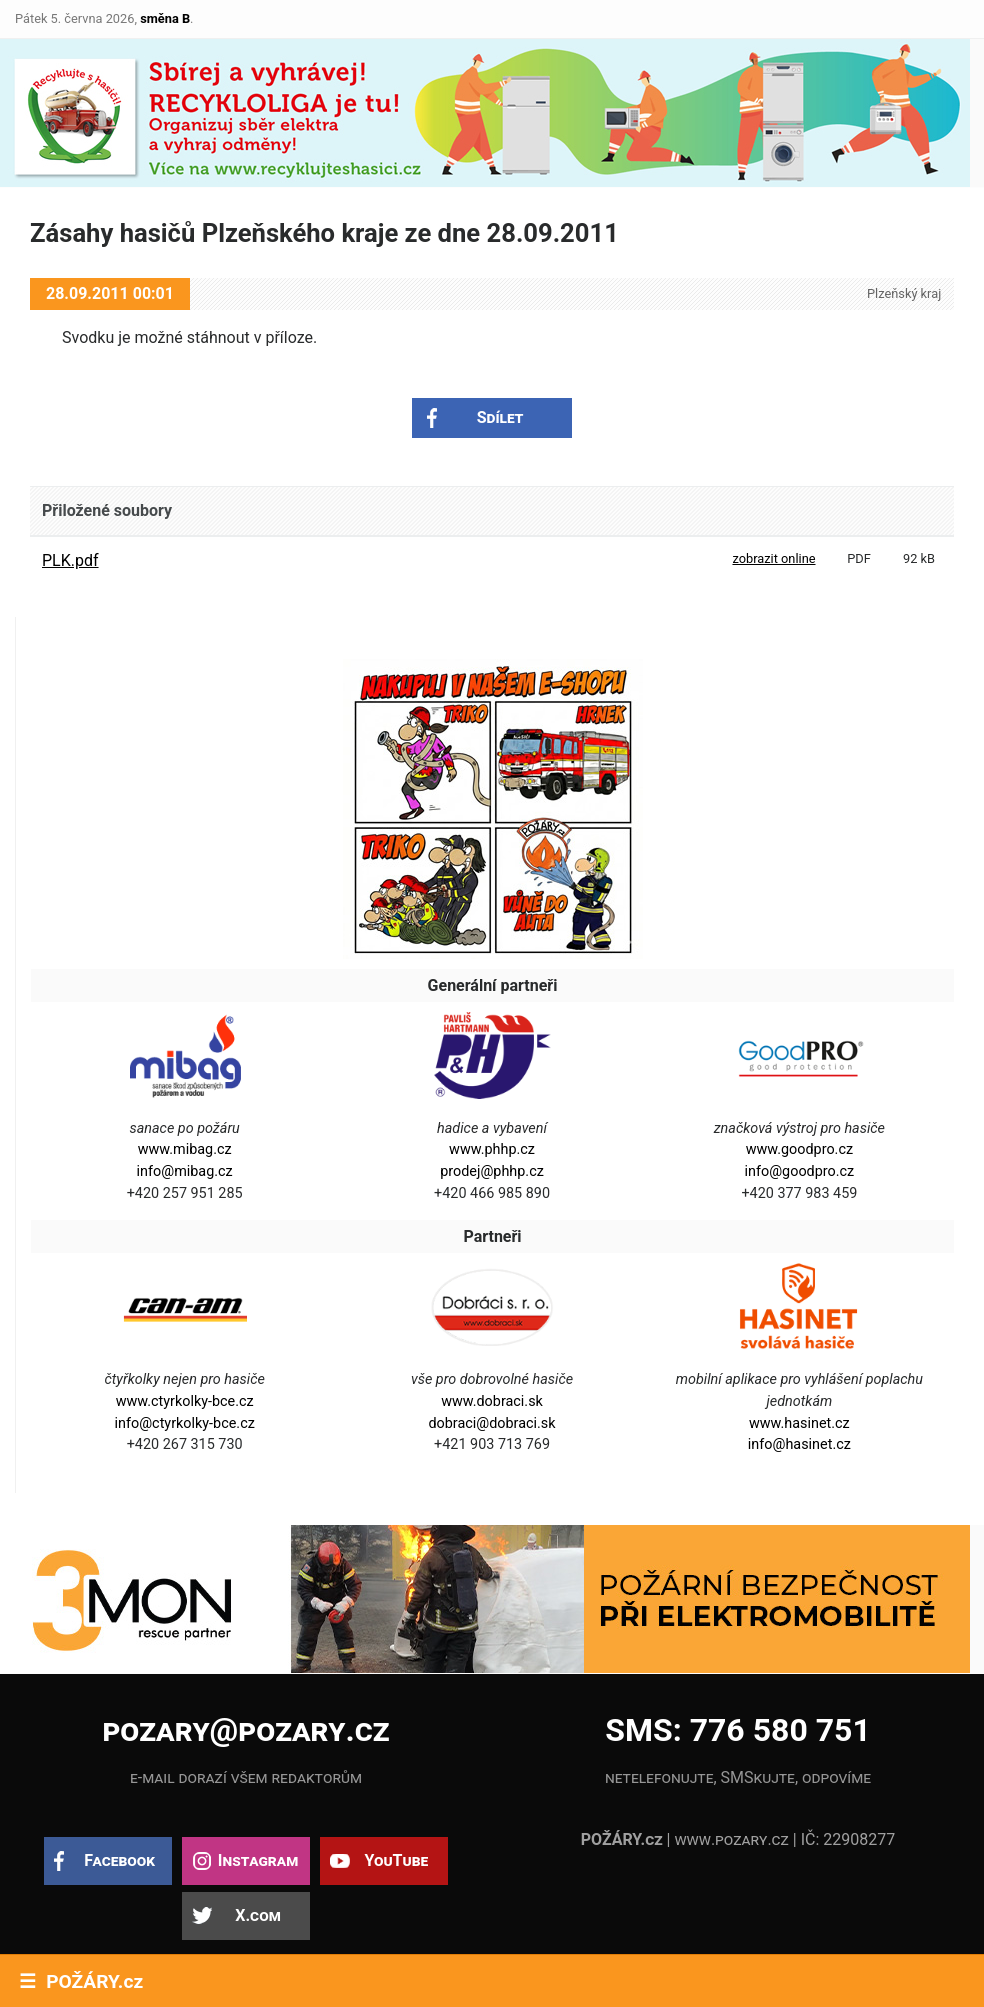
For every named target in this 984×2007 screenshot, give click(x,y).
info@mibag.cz (185, 1171)
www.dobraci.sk (492, 1401)
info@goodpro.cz (800, 1171)
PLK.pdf (70, 560)
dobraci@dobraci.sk (491, 1423)
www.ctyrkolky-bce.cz (185, 1401)
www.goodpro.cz (799, 1149)
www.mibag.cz (185, 1149)
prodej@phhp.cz (492, 1171)
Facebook (119, 1860)
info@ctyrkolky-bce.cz (185, 1423)
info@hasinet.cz (799, 1444)
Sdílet (500, 417)
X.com (257, 1915)
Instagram (258, 1860)
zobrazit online (773, 558)
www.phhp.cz (492, 1149)
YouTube (396, 1860)
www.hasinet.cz (799, 1423)
